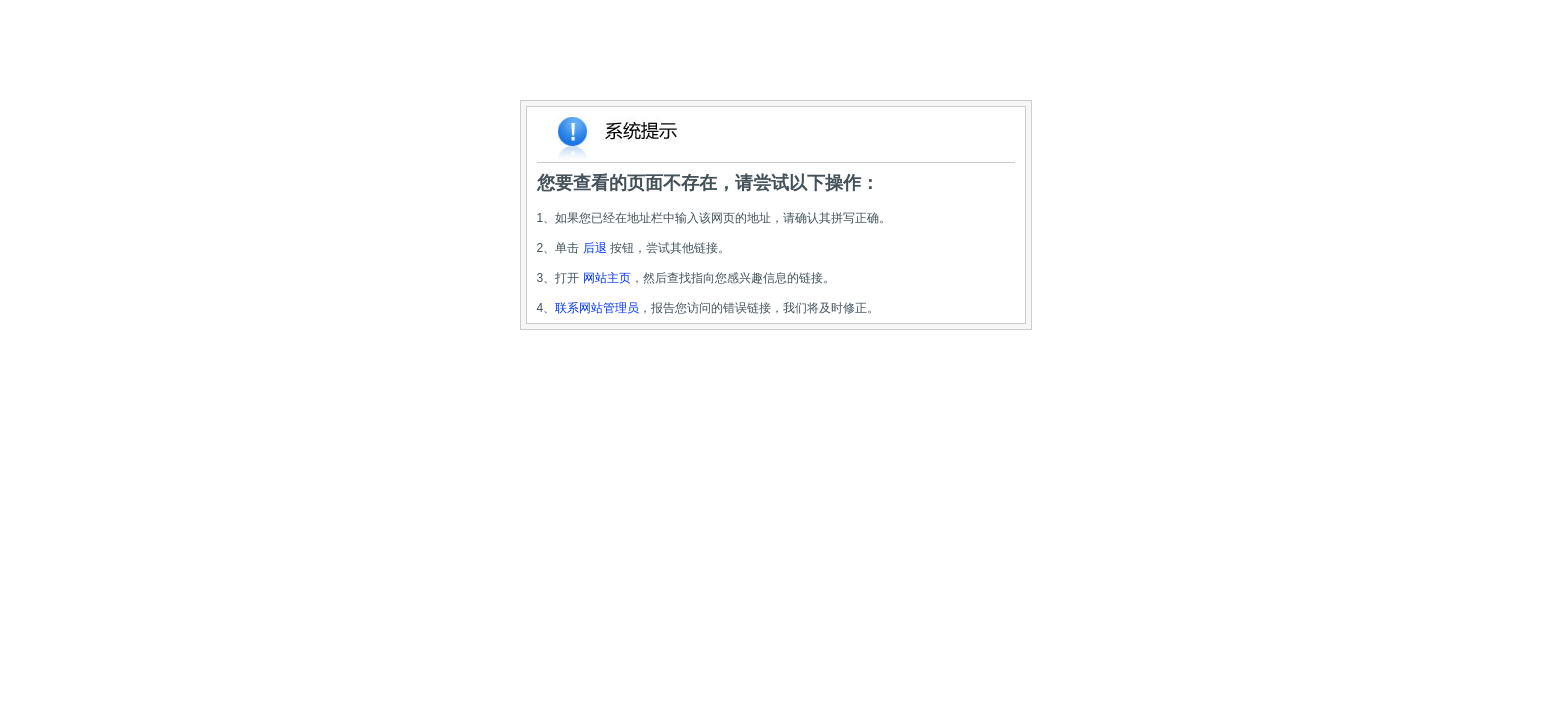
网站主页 (607, 278)
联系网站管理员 (597, 308)
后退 (595, 248)
